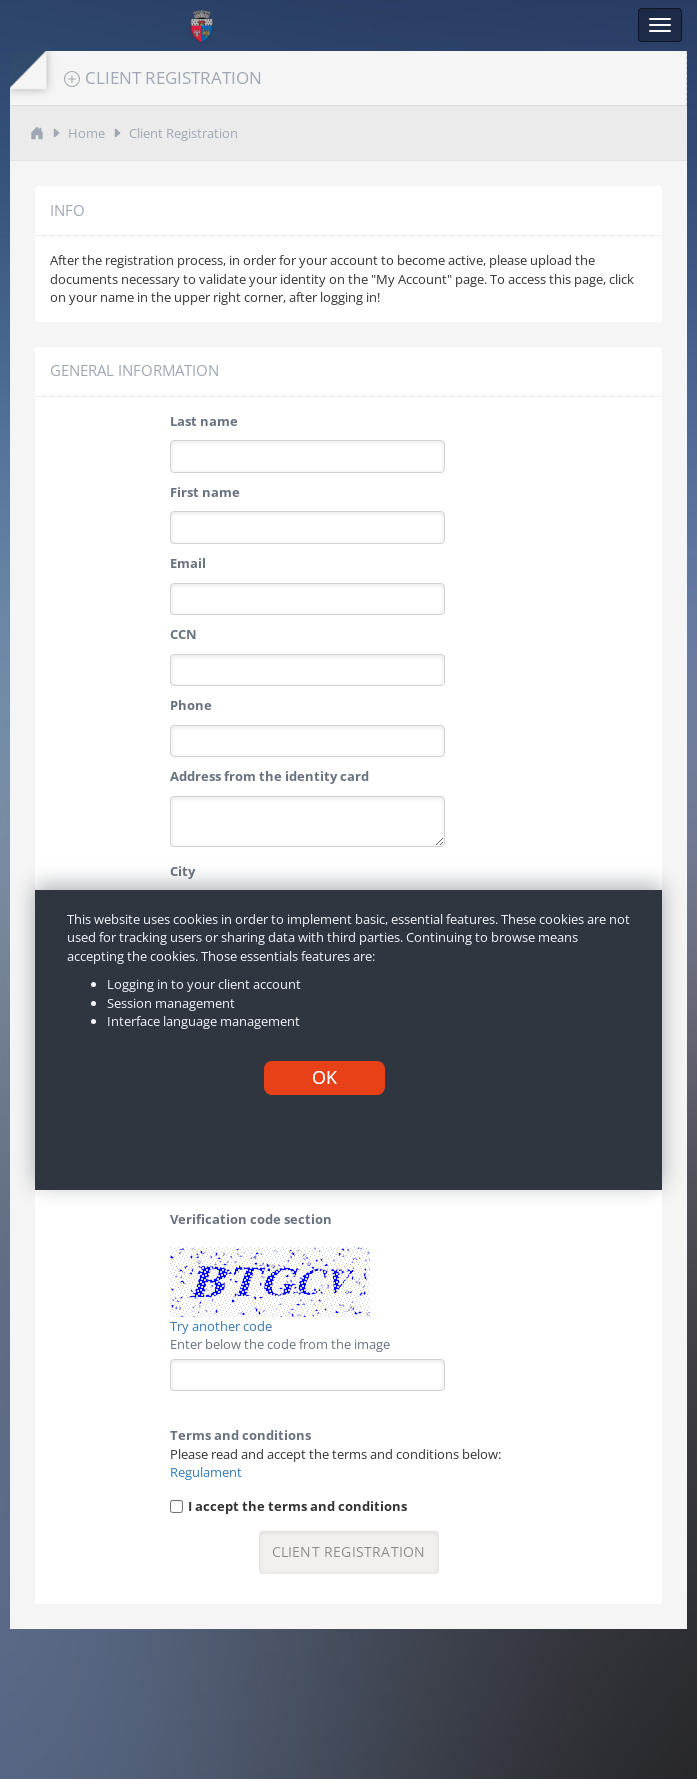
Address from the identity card (269, 776)
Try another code (221, 1326)
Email (188, 563)
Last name (204, 421)
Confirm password (228, 1013)
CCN (183, 634)
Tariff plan (204, 1084)
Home (86, 133)
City (182, 871)
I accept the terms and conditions (297, 1506)
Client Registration (183, 133)
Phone (191, 705)
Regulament (206, 1472)
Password (200, 942)
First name (205, 492)
